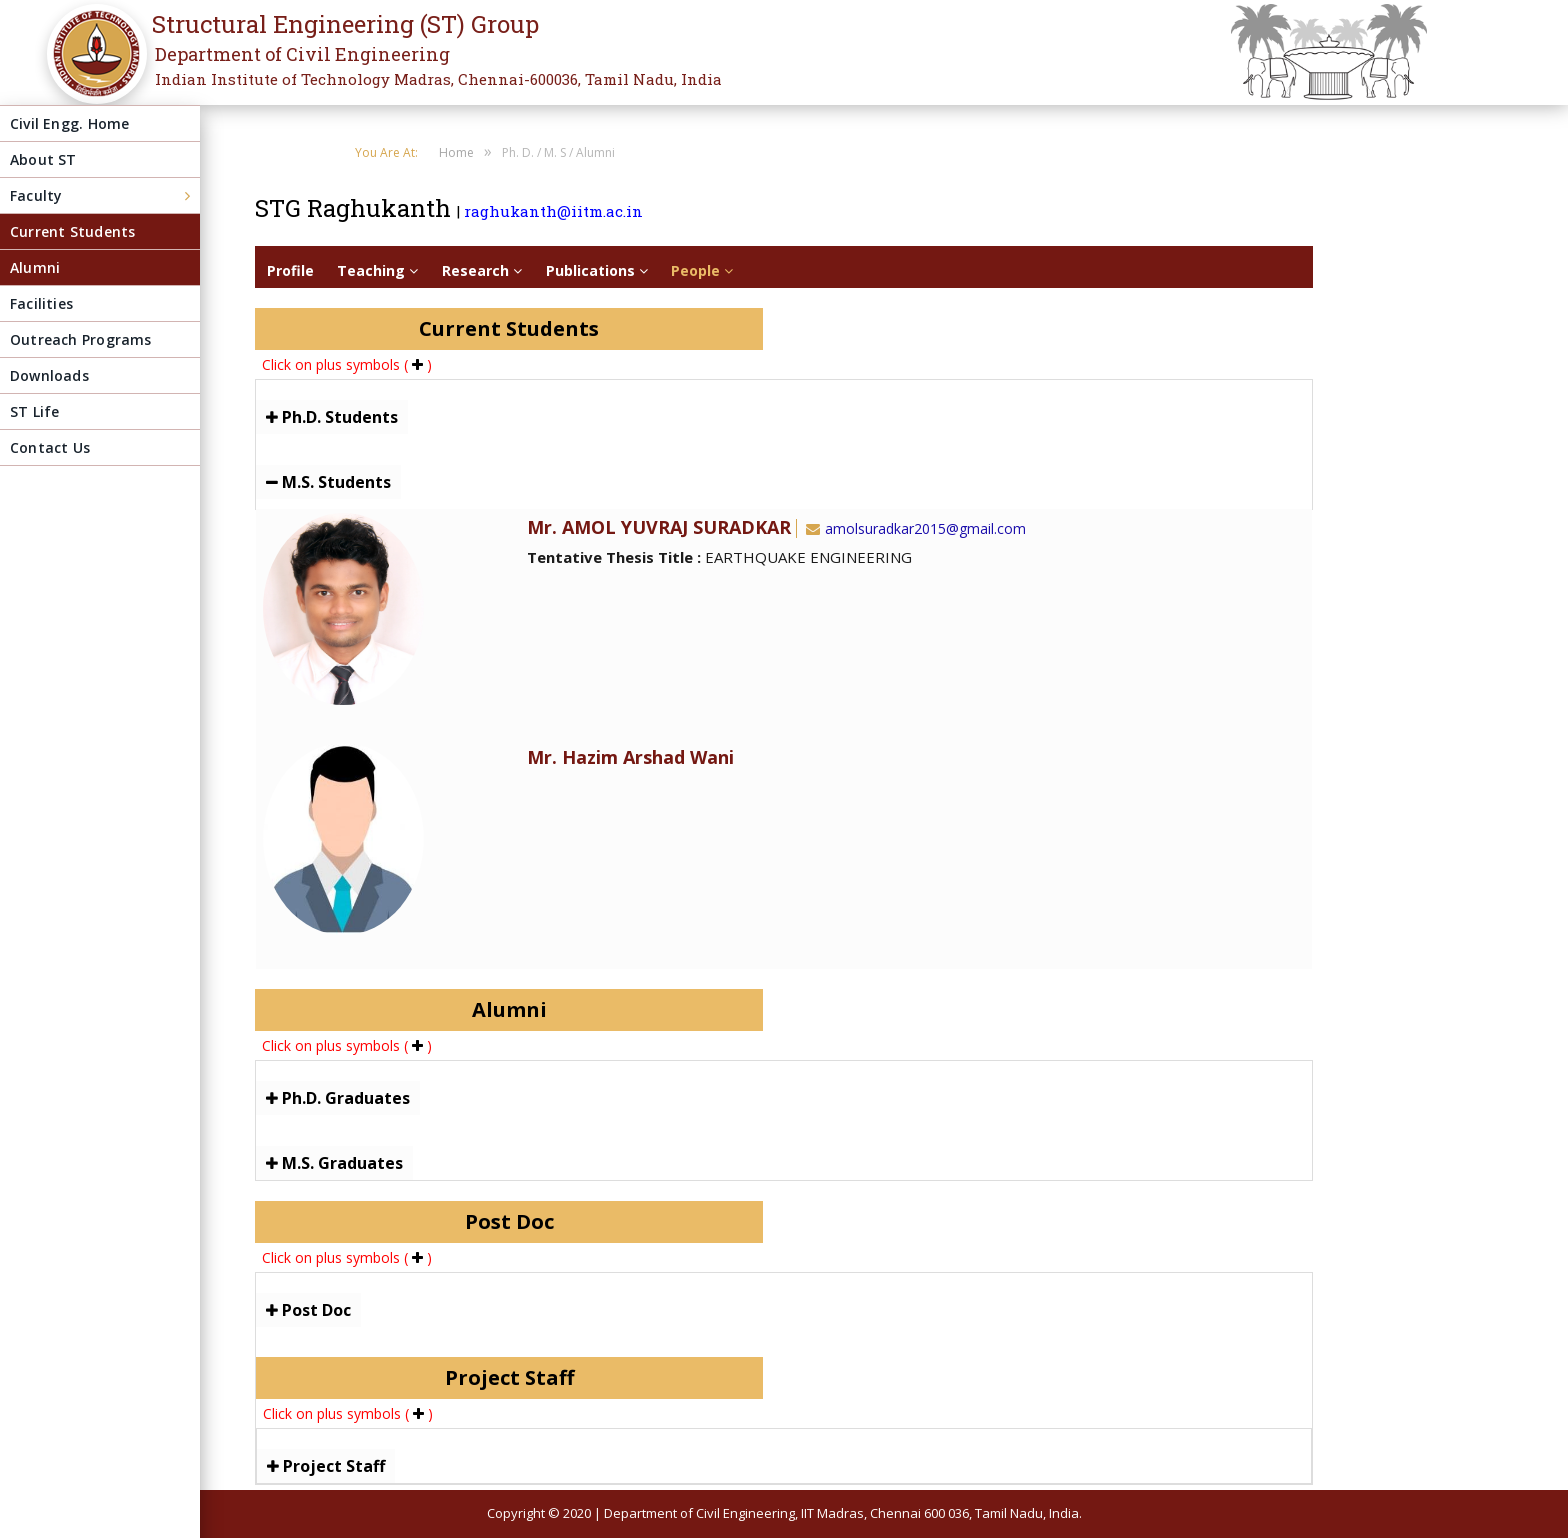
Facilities (41, 303)
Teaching (377, 270)
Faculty (36, 195)
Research (482, 270)
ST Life (34, 411)
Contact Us (50, 447)
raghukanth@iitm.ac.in (553, 211)
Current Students (72, 231)
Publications (597, 270)
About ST (43, 159)
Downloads (49, 375)
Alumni (35, 267)
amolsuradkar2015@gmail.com (914, 528)
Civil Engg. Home (69, 123)
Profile (290, 270)
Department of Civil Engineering (302, 54)
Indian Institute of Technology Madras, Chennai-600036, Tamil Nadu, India (438, 79)
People (702, 270)
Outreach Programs (81, 339)
